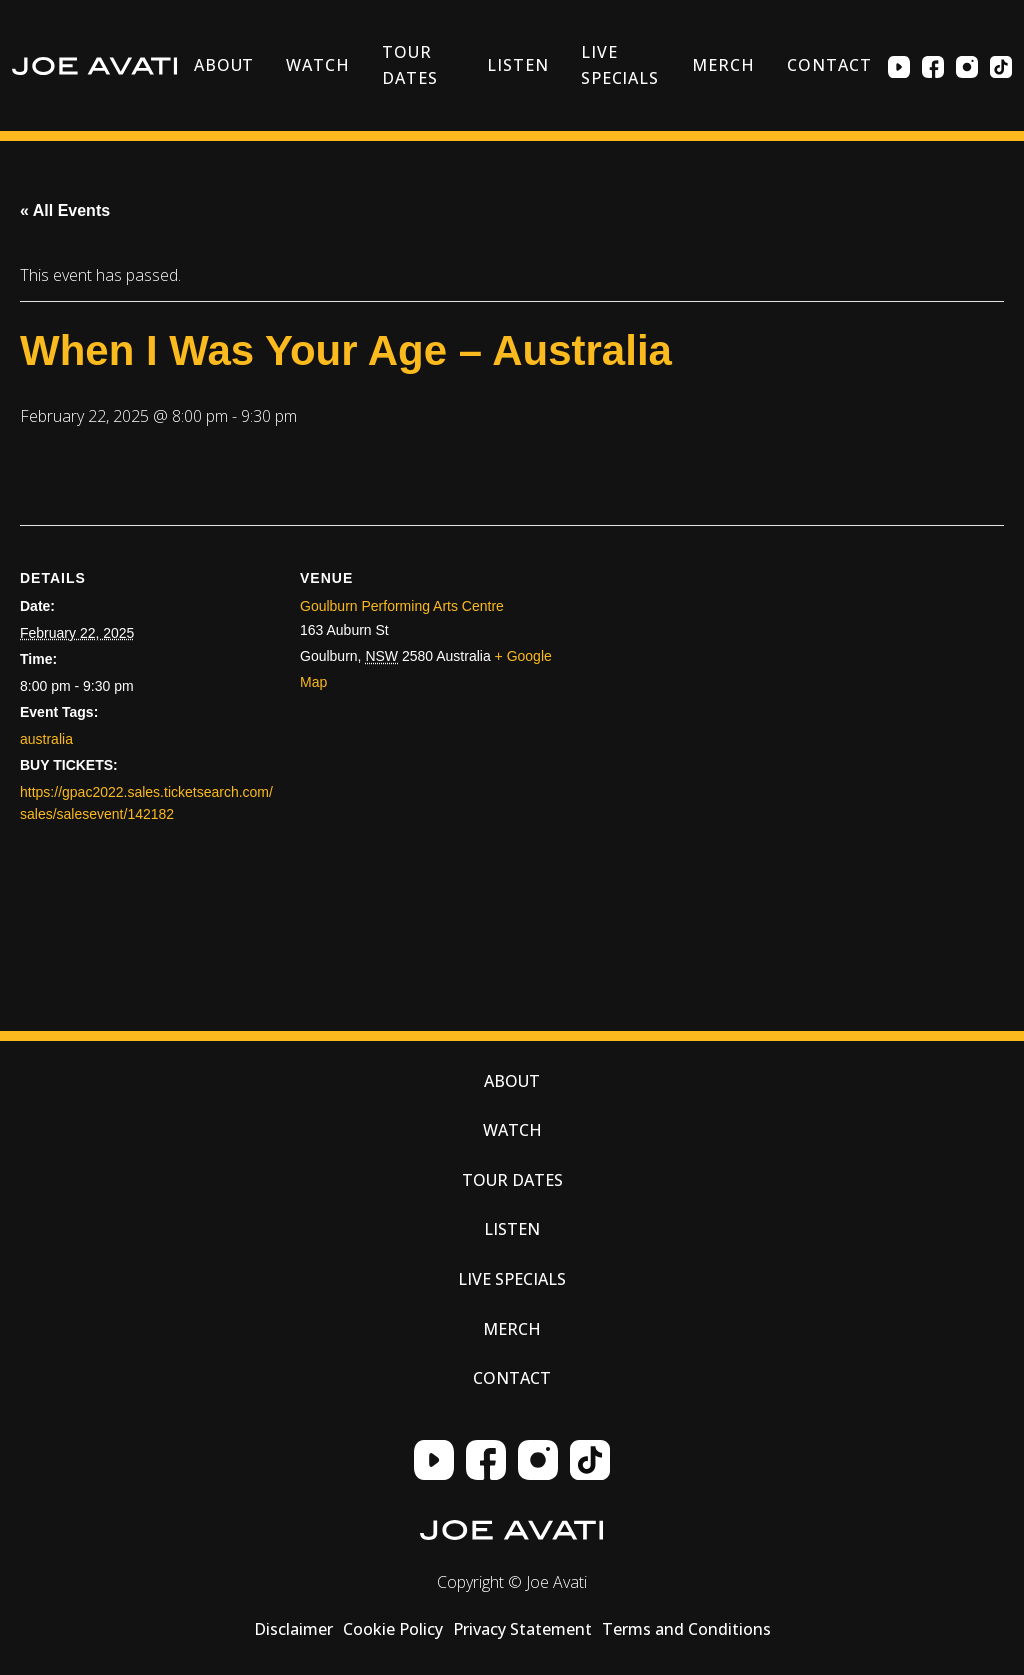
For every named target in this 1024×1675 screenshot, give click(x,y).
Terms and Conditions (686, 1629)
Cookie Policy (393, 1629)
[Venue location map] (780, 733)
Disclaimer (293, 1629)
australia (46, 739)
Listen (518, 65)
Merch (723, 65)
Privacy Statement (522, 1629)
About (224, 65)
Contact (829, 65)
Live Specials (620, 65)
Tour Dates (410, 65)
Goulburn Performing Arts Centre (402, 606)
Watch (318, 65)
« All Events (65, 210)
